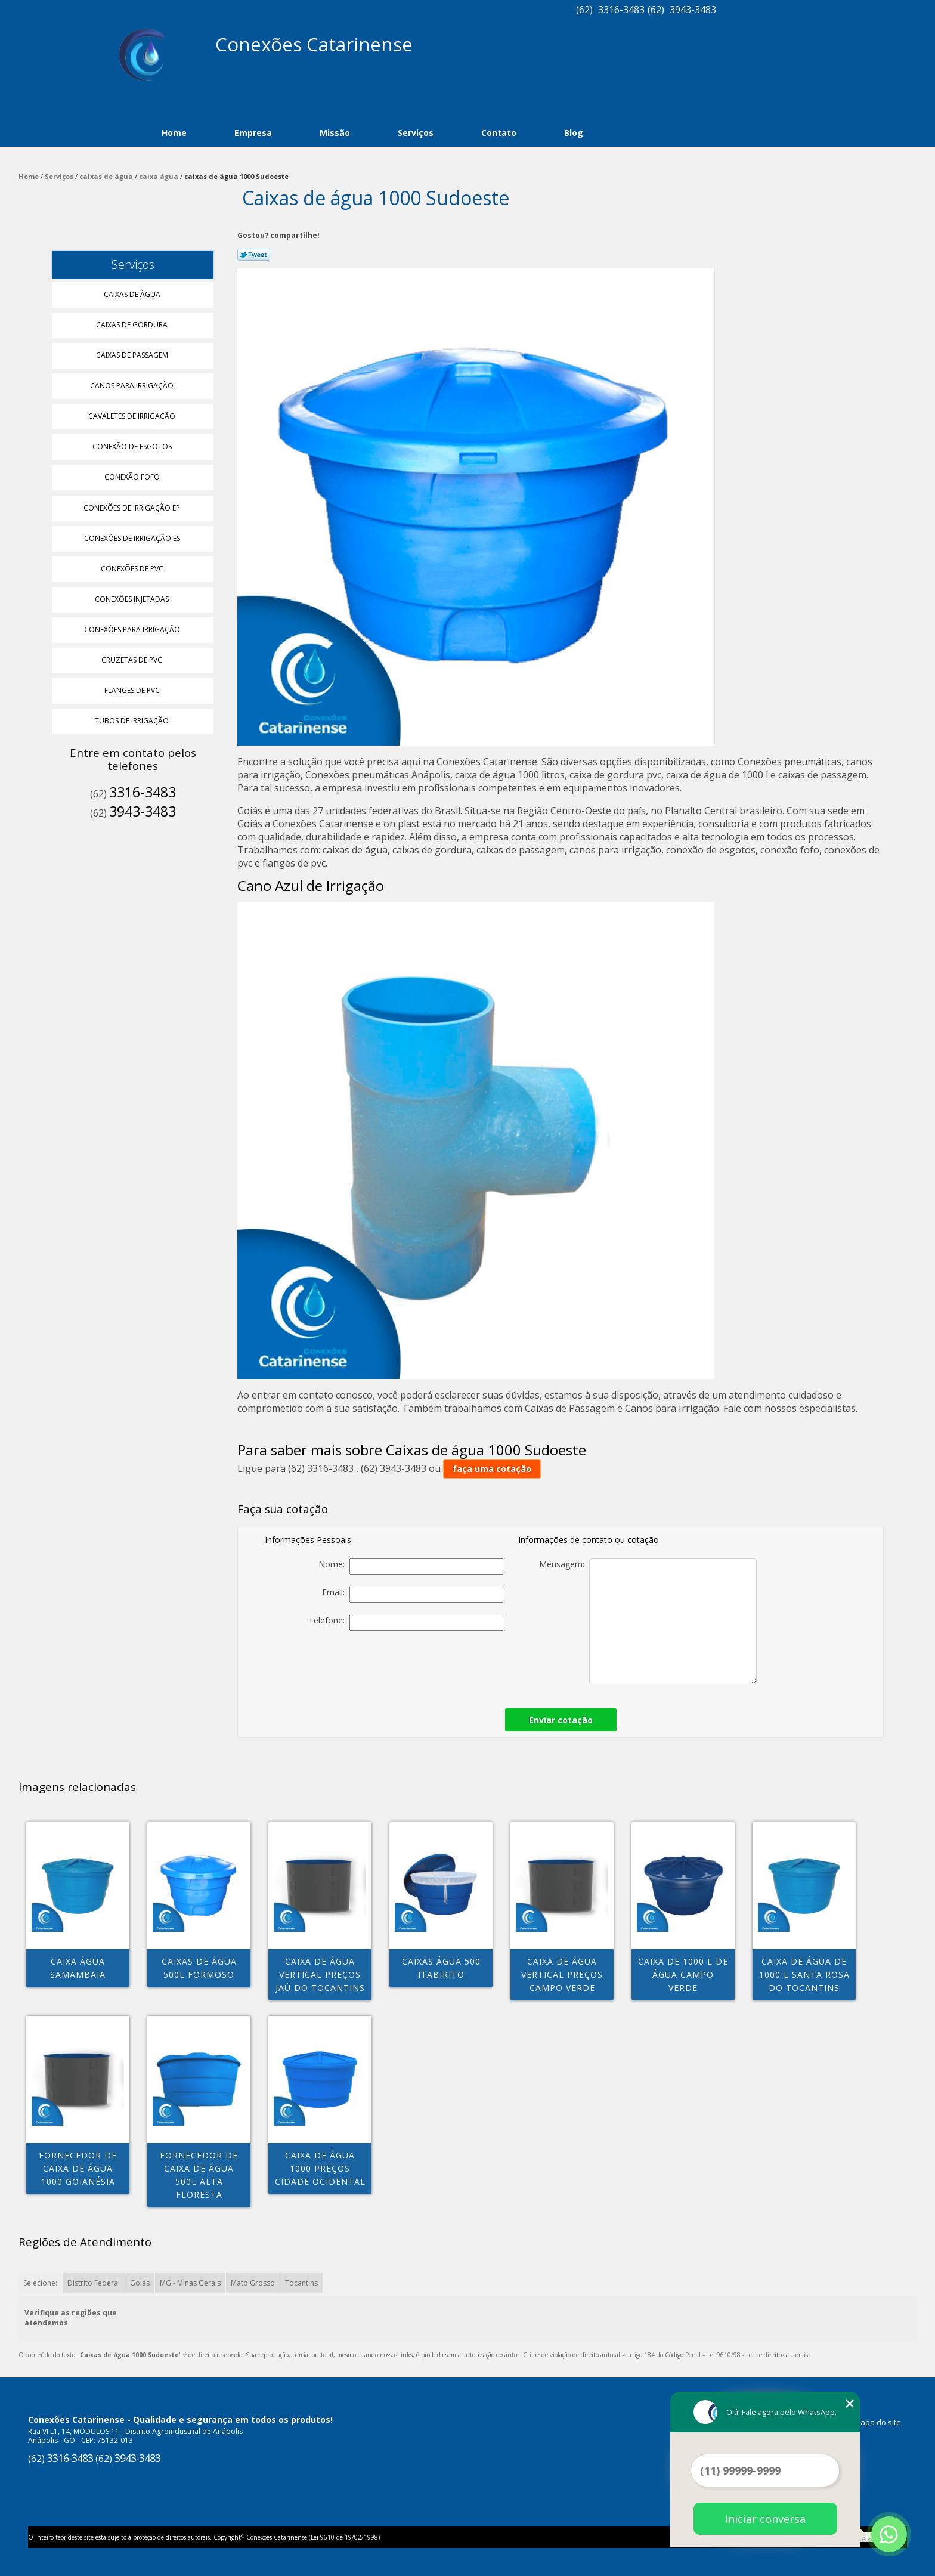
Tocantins (301, 2283)
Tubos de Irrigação (133, 721)
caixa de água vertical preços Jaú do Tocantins (320, 1974)
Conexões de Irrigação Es (133, 538)
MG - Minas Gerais (190, 2283)
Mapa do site (877, 2422)
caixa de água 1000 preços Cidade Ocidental (320, 2168)
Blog (573, 132)
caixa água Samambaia (78, 1968)
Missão (335, 132)
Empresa (253, 132)
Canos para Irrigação (132, 386)
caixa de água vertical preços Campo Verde (562, 1974)
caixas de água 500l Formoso (199, 1968)
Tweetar (253, 255)
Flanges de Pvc (133, 690)
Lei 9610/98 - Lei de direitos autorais (757, 2355)
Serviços (416, 132)
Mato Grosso (253, 2283)
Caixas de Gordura (132, 325)
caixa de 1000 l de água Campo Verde (683, 1974)
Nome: (410, 1566)
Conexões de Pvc (133, 569)
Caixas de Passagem (133, 355)
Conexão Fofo (133, 477)
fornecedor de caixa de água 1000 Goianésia (78, 2168)
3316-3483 (621, 9)
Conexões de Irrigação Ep (132, 508)
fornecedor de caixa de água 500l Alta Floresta (199, 2175)
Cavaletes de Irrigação (132, 416)
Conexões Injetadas (133, 599)
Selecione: (40, 2283)
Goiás (140, 2283)
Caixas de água (133, 294)
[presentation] (419, 1666)
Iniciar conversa (765, 2519)
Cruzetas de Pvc (132, 660)
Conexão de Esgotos (133, 446)
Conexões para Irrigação (133, 629)
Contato (498, 132)
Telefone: (405, 1623)
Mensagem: (648, 1621)
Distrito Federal (93, 2283)
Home (174, 132)
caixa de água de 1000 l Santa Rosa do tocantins (804, 1974)
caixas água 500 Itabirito (441, 1968)
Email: (412, 1595)
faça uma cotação (492, 1468)
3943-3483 (693, 9)
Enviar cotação (561, 1719)
